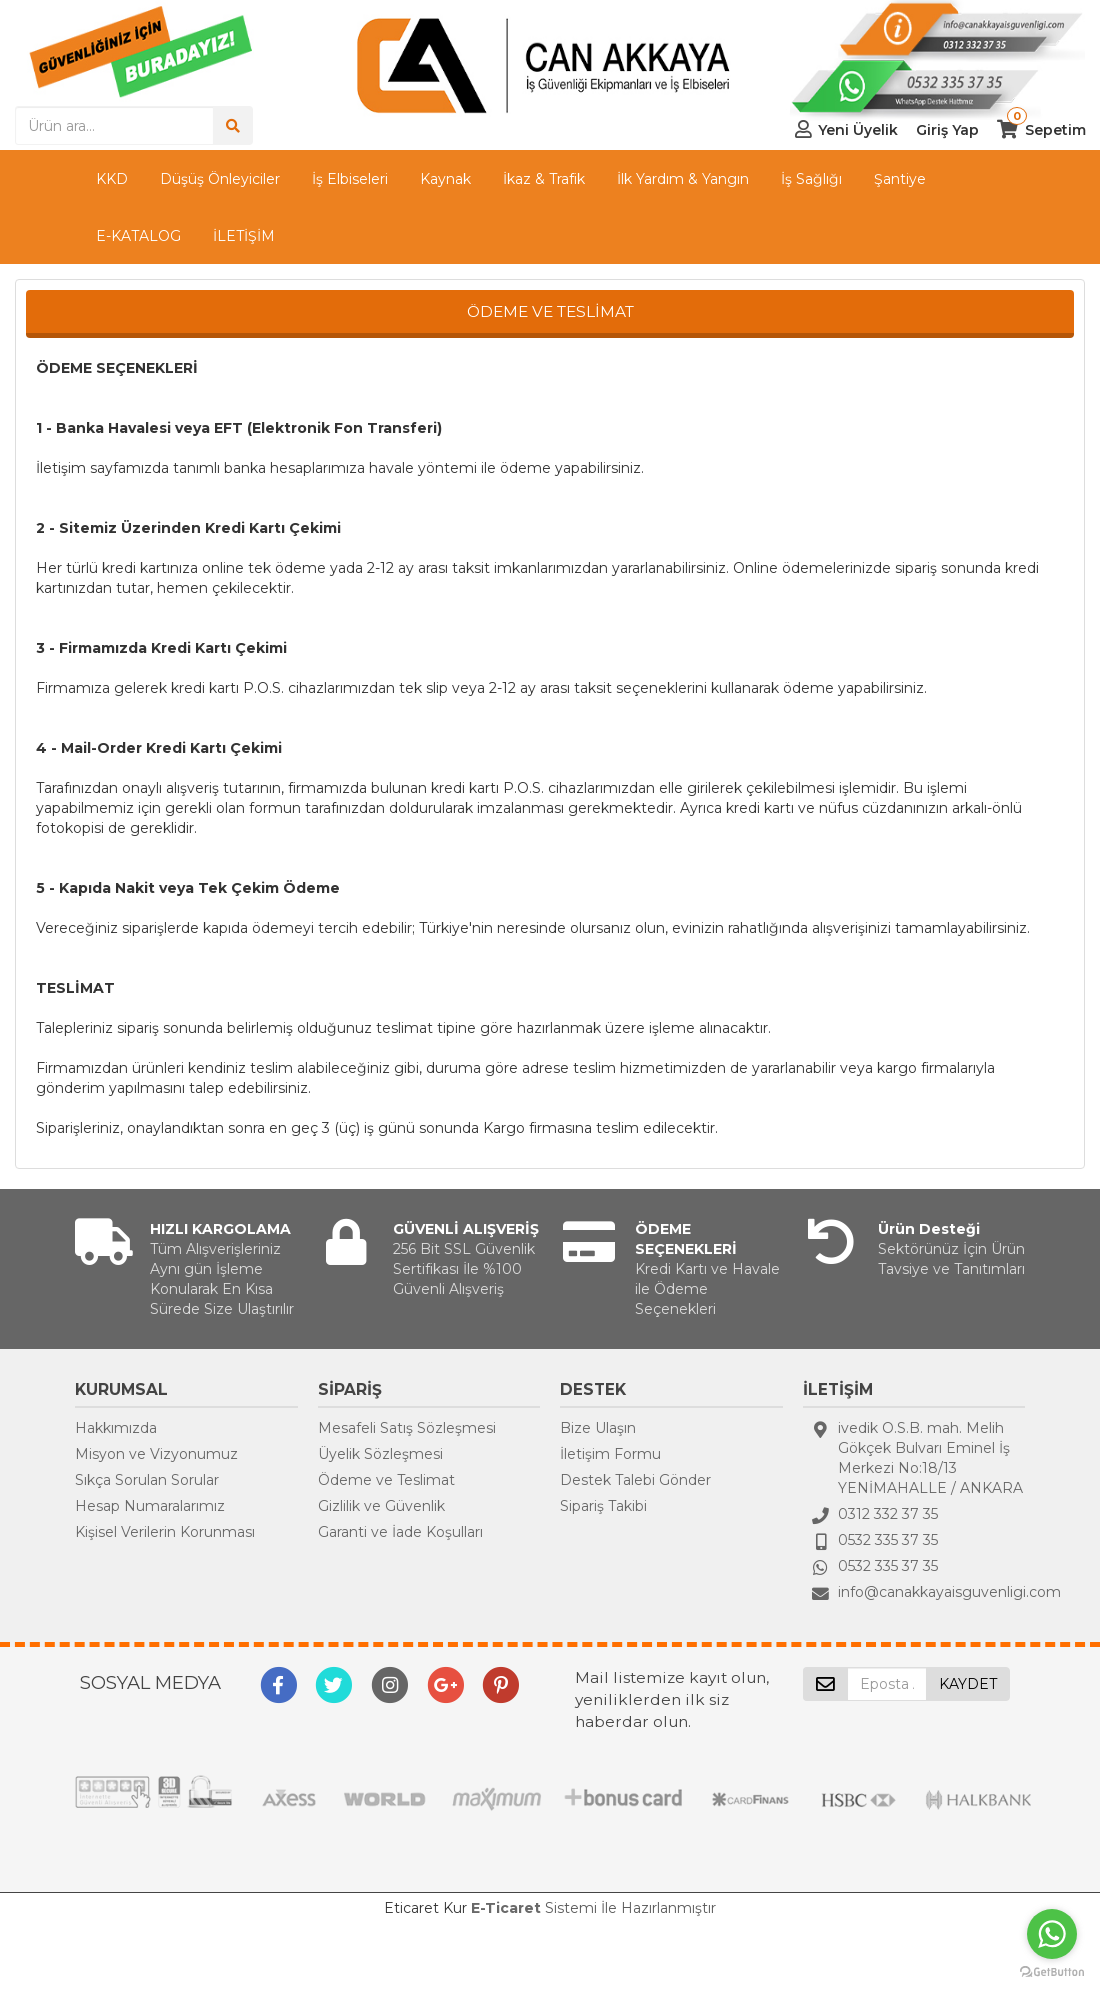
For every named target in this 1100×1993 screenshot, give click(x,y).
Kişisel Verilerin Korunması (165, 1532)
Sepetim (1055, 130)
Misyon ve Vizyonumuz (156, 1454)
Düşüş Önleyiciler (220, 179)
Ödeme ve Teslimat (386, 1480)
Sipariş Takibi (603, 1506)
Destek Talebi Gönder (635, 1480)
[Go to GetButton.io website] (1052, 1972)
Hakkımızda (116, 1428)
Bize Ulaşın (598, 1428)
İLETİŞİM (244, 236)
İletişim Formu (610, 1454)
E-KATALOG (138, 236)
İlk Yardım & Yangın (683, 179)
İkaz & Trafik (544, 179)
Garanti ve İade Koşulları (400, 1532)
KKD (112, 179)
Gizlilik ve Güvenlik (381, 1506)
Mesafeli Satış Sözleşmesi (407, 1428)
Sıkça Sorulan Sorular (147, 1480)
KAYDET (968, 1684)
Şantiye (900, 179)
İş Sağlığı (811, 179)
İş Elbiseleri (350, 179)
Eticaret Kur (425, 1908)
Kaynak (445, 179)
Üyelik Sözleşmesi (380, 1454)
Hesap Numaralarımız (150, 1506)
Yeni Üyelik (858, 130)
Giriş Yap (947, 130)
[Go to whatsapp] (1052, 1934)
